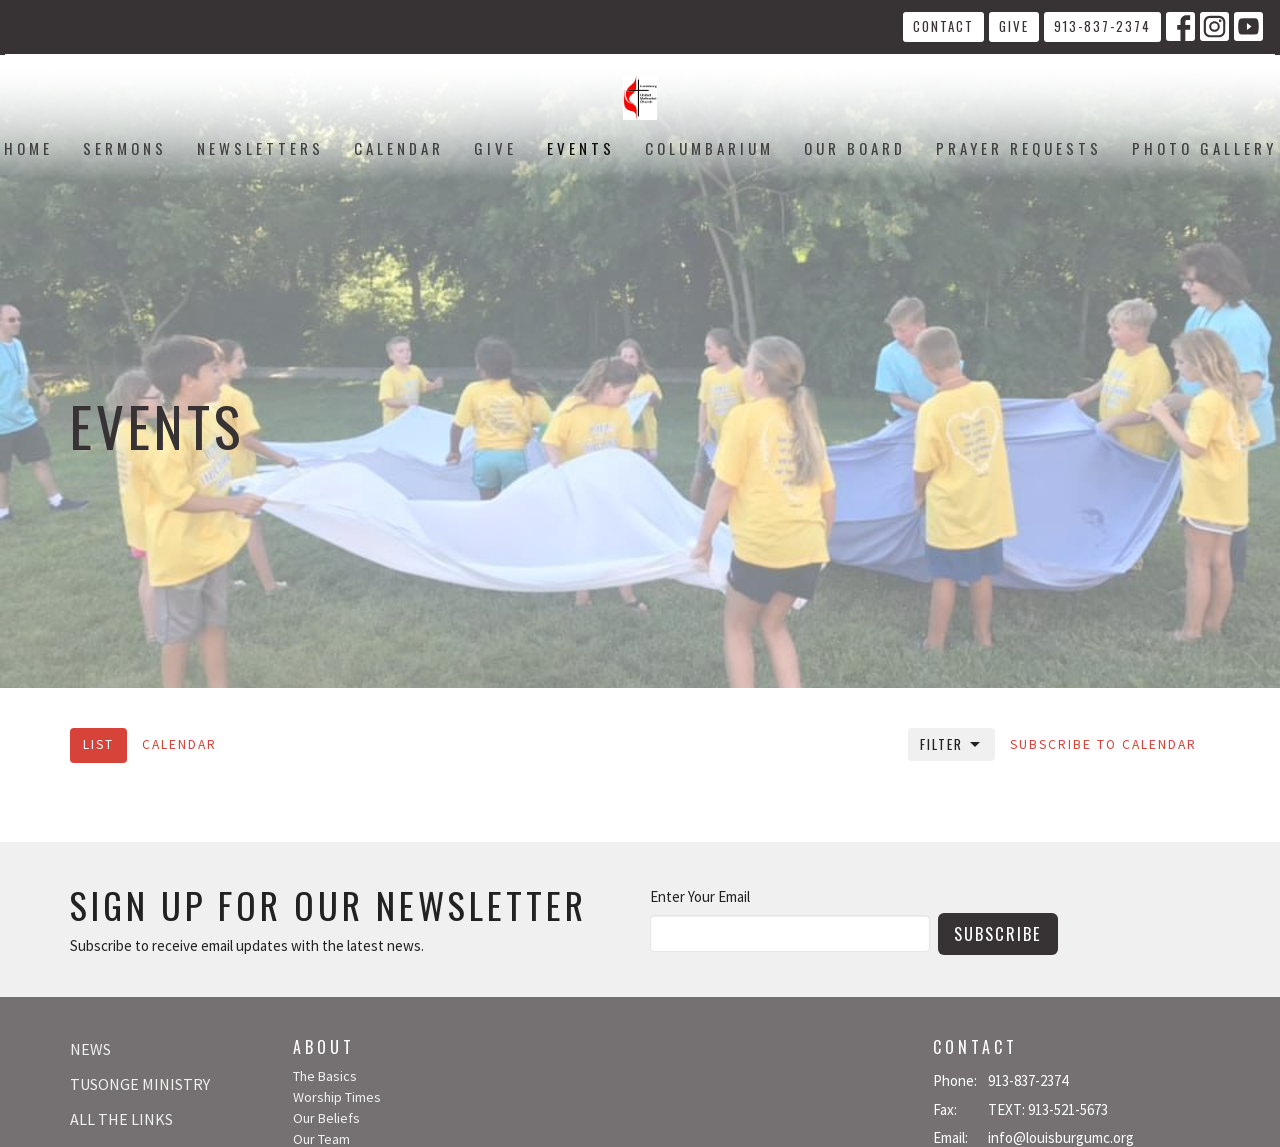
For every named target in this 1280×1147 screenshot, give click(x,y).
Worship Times (337, 1097)
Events (581, 148)
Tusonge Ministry (140, 1084)
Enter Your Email (700, 896)
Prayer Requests (1019, 148)
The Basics (325, 1076)
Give (1014, 26)
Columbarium (709, 148)
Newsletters (260, 148)
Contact (943, 26)
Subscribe (998, 933)
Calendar (399, 148)
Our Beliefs (326, 1118)
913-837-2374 (1102, 26)
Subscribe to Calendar (1103, 744)
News (90, 1049)
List (98, 744)
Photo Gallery (1204, 148)
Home (28, 148)
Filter (951, 744)
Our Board (855, 148)
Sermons (125, 148)
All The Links (121, 1119)
